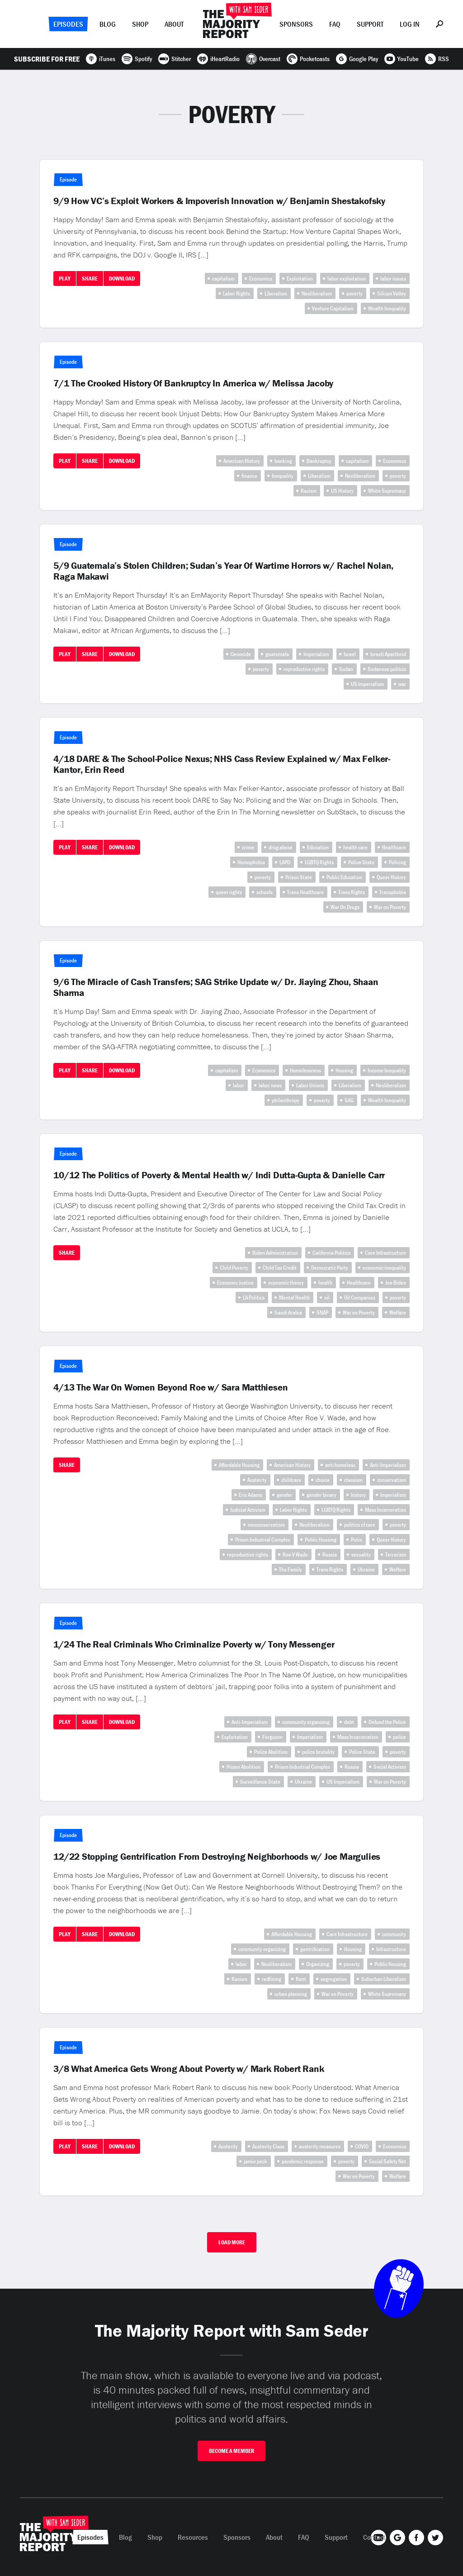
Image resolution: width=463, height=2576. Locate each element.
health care (355, 847)
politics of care (359, 1524)
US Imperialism (367, 684)
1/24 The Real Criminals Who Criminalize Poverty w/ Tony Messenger (193, 1644)
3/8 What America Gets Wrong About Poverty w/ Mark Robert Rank (188, 2068)
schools (264, 892)
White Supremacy (387, 491)
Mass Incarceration (385, 1510)
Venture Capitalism (333, 308)
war (402, 684)
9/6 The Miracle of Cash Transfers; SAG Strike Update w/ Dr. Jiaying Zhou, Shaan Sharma (215, 987)
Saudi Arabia (288, 1312)
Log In (410, 24)
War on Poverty (390, 907)
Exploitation (300, 278)
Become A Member (231, 2451)
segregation (334, 1979)
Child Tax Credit (280, 1267)
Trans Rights (351, 892)
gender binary (321, 1495)
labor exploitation (346, 278)
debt (349, 1722)
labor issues (393, 278)
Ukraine (366, 1569)
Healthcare (394, 847)
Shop (140, 24)
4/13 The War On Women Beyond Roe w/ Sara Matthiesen (170, 1387)
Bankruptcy (319, 461)
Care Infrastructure (385, 1253)
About (174, 24)
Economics (260, 278)
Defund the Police (387, 1722)
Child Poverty (234, 1267)
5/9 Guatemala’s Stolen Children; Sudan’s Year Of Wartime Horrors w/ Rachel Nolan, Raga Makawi (223, 571)
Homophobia (251, 862)
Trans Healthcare (305, 892)
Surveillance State (260, 1782)
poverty (354, 293)
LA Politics (254, 1297)
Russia (329, 1554)
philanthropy (285, 1100)
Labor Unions (310, 1085)
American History (241, 461)
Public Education (344, 877)
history (358, 1495)
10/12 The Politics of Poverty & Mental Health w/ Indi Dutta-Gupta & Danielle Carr (219, 1175)
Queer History (391, 877)
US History (342, 491)
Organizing (317, 1964)
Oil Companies (359, 1297)
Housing (344, 1070)
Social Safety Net (387, 2161)
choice (323, 1480)
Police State (361, 862)
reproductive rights (304, 669)
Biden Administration (275, 1253)
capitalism (223, 278)
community (394, 1934)
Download (122, 278)
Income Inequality (387, 1070)
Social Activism (389, 1767)
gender (284, 1495)
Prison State (298, 877)
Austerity (257, 1480)
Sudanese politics (387, 669)
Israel (350, 654)
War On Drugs (345, 907)
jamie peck (255, 2161)
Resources (193, 2537)
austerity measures (319, 2146)
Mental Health (294, 1297)
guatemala (277, 654)
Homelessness (305, 1070)
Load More (231, 2242)
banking (283, 461)
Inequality (282, 476)
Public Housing (320, 1539)
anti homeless (340, 1465)
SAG (349, 1100)
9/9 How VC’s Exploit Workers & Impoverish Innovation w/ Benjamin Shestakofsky (219, 200)
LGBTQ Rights (319, 862)
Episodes (68, 24)
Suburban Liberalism (383, 1979)
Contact (374, 2537)
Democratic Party (329, 1267)
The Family (290, 1569)
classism (353, 1480)
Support (370, 24)
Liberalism (276, 293)
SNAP (322, 1312)
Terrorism (395, 1554)
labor (238, 1085)
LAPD (284, 862)
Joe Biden (395, 1282)
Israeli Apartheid (388, 654)
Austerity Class (268, 2146)
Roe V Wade (295, 1554)
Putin (356, 1539)
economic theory (286, 1282)
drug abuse (281, 847)
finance (249, 476)
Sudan (346, 669)
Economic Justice (235, 1282)
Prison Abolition (243, 1767)
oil (327, 1297)
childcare (291, 1480)
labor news (270, 1085)
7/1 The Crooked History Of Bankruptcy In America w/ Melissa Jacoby (193, 383)
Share (90, 278)
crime (248, 847)
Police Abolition (271, 1752)
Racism (309, 491)
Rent (301, 1979)
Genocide (241, 654)
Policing (397, 862)
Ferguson (272, 1737)
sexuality (361, 1554)
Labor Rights (236, 293)
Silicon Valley (391, 293)
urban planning (290, 1994)
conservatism (391, 1480)
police (399, 1737)
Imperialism (316, 654)
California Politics (331, 1253)
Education (318, 847)
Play (65, 278)
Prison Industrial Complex (262, 1539)
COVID (362, 2146)
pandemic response (303, 2161)
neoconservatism (266, 1524)
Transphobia (392, 892)
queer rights (229, 892)
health (325, 1282)
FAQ (334, 24)
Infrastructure (391, 1949)
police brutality (318, 1752)
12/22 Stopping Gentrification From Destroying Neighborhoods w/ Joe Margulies (216, 1856)
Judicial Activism (247, 1510)
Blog (107, 24)
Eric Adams (250, 1495)
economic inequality (384, 1267)
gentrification (315, 1949)
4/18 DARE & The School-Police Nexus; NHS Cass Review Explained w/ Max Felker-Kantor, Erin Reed (221, 764)
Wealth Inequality (387, 308)
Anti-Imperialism (388, 1465)
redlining (271, 1979)
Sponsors (296, 24)
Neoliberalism (317, 293)
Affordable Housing (239, 1465)
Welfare (397, 1312)
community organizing (306, 1722)
